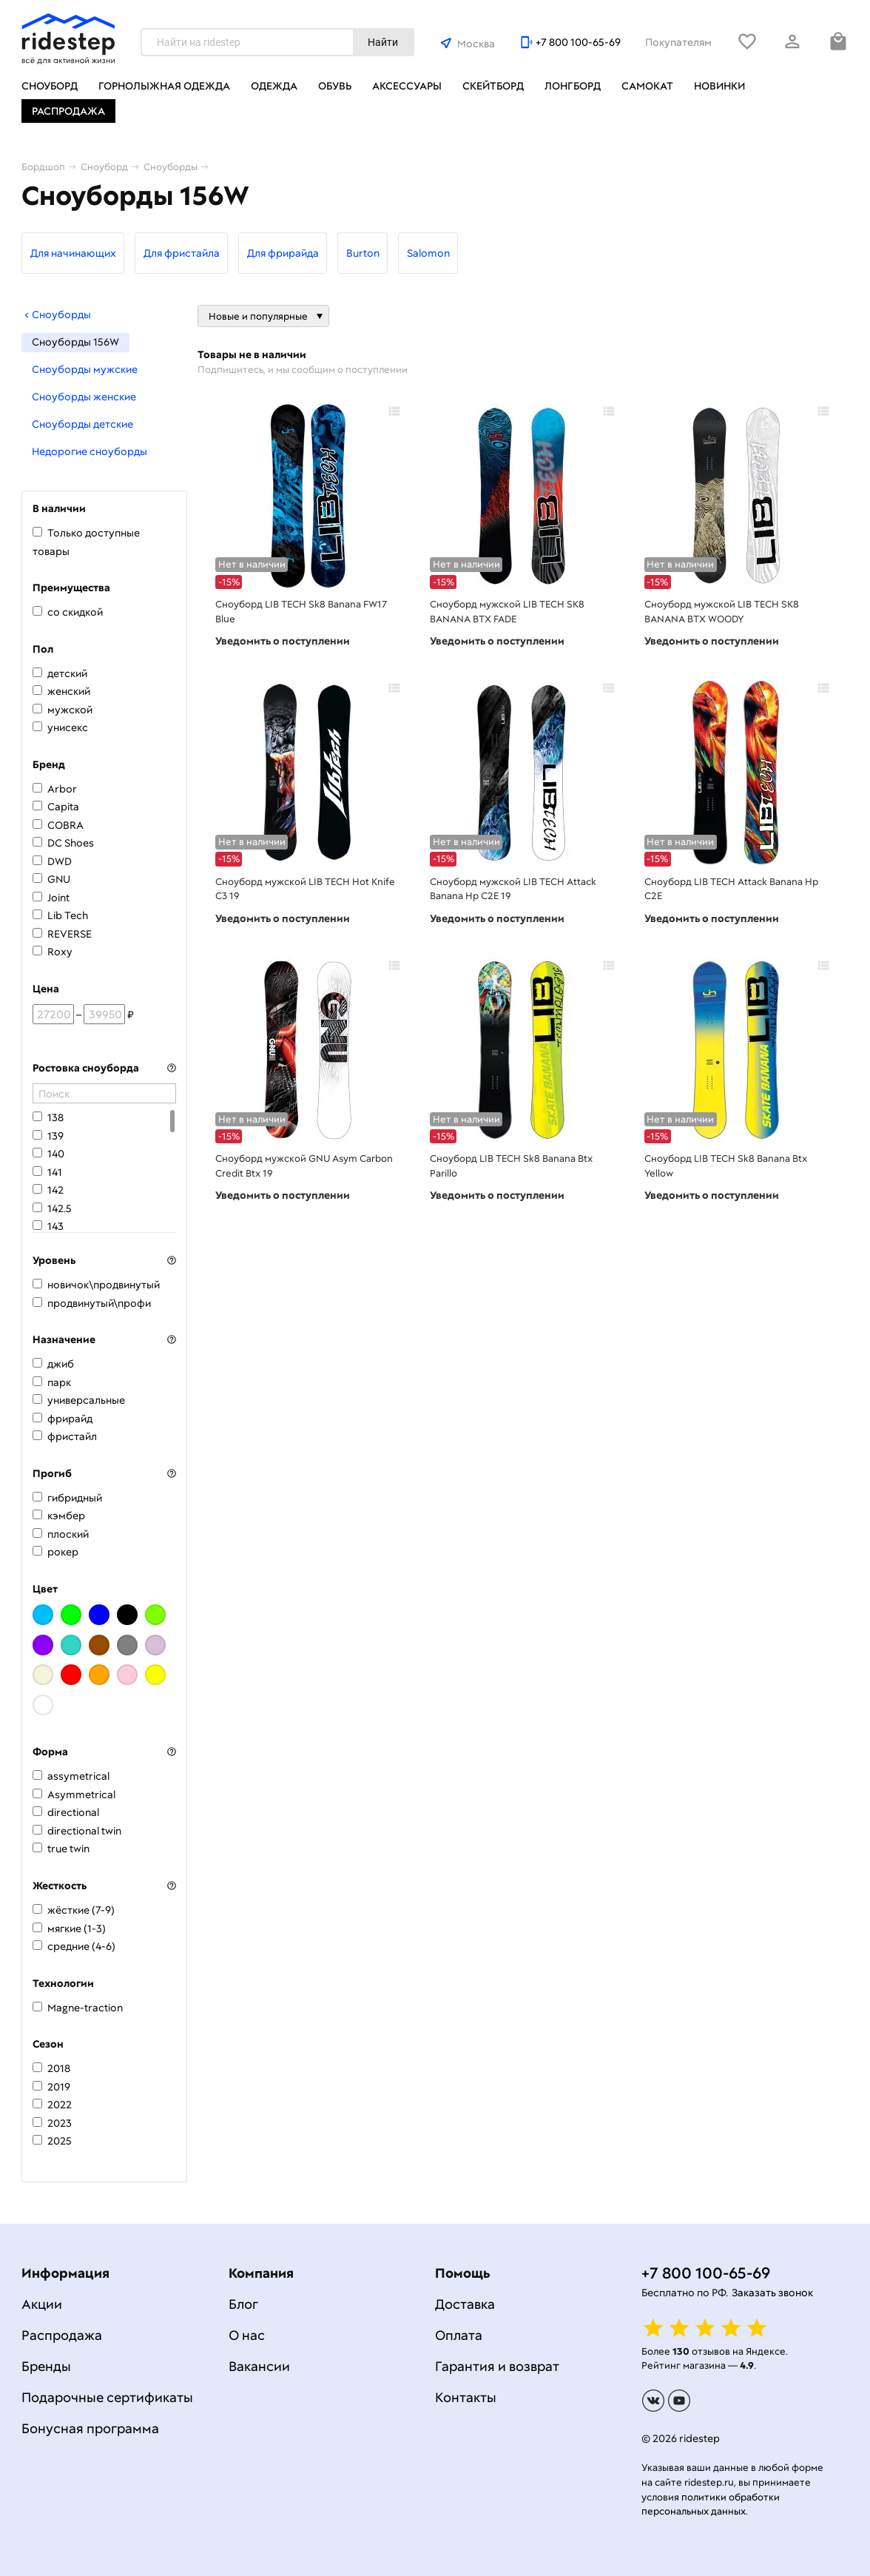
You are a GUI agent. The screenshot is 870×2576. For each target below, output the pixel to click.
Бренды (46, 2366)
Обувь (334, 86)
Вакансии (259, 2366)
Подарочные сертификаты (107, 2397)
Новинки (719, 86)
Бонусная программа (90, 2428)
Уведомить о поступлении (282, 641)
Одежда (274, 86)
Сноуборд (49, 86)
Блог (243, 2304)
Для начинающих (73, 253)
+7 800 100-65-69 (578, 42)
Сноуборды (56, 314)
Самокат (647, 86)
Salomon (428, 253)
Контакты (465, 2397)
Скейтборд (493, 86)
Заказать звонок (772, 2292)
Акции (41, 2304)
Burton (363, 253)
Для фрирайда (283, 253)
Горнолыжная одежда (164, 86)
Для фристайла (182, 253)
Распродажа (68, 111)
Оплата (458, 2335)
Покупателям (678, 42)
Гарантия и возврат (497, 2366)
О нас (247, 2335)
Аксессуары (407, 86)
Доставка (465, 2304)
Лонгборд (572, 86)
